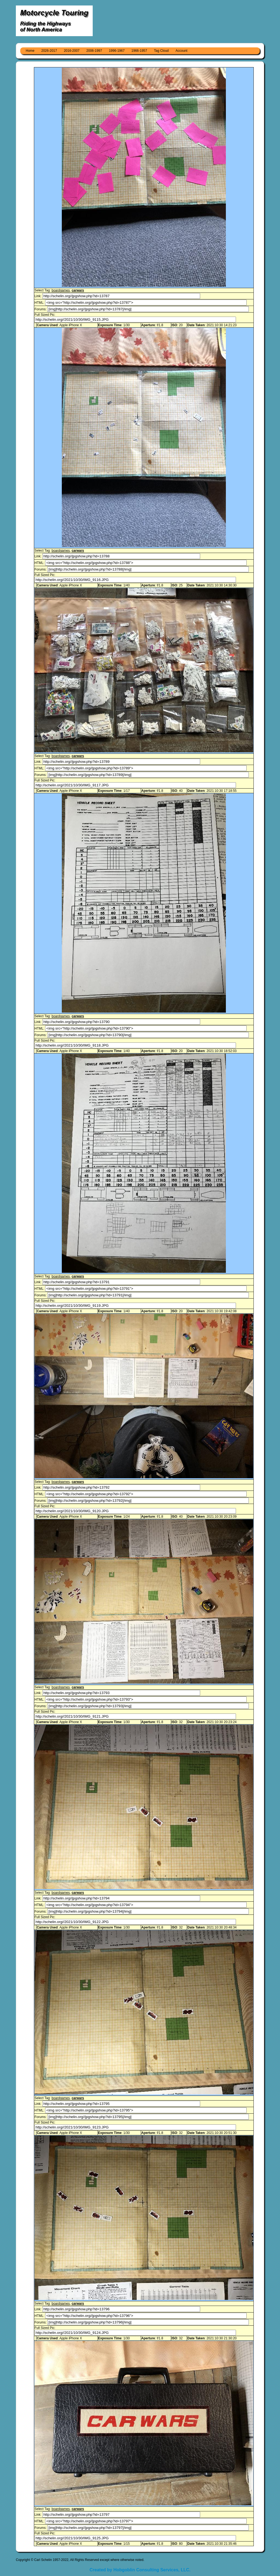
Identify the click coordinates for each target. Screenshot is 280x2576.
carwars (78, 290)
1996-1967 (116, 51)
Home (30, 51)
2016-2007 (71, 51)
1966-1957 (139, 51)
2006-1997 (94, 51)
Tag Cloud (161, 51)
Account (181, 51)
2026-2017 (49, 51)
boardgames (60, 290)
